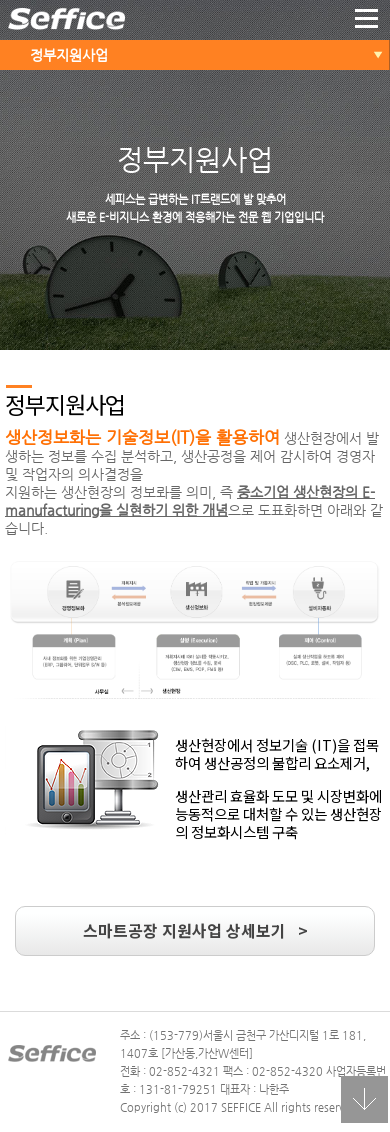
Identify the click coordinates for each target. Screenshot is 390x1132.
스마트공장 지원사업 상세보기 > (195, 930)
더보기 (366, 20)
